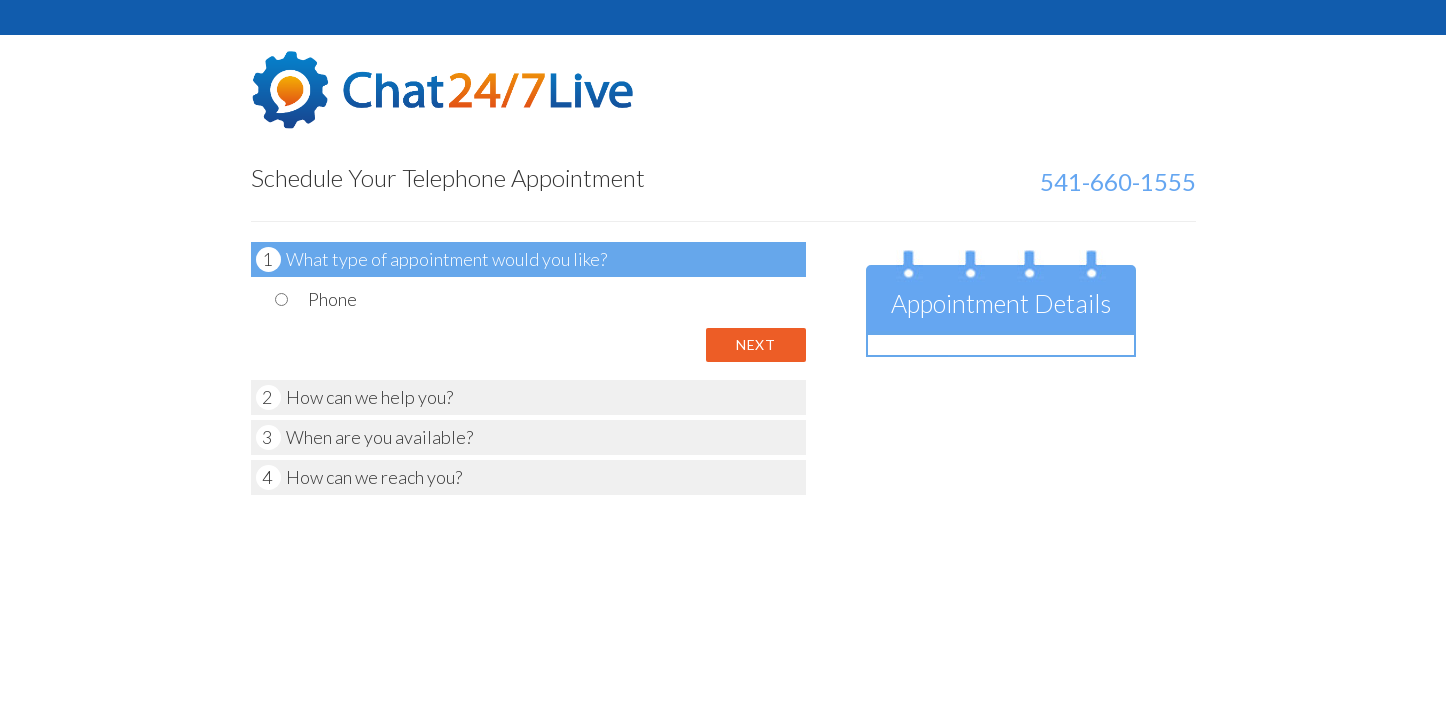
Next (755, 344)
